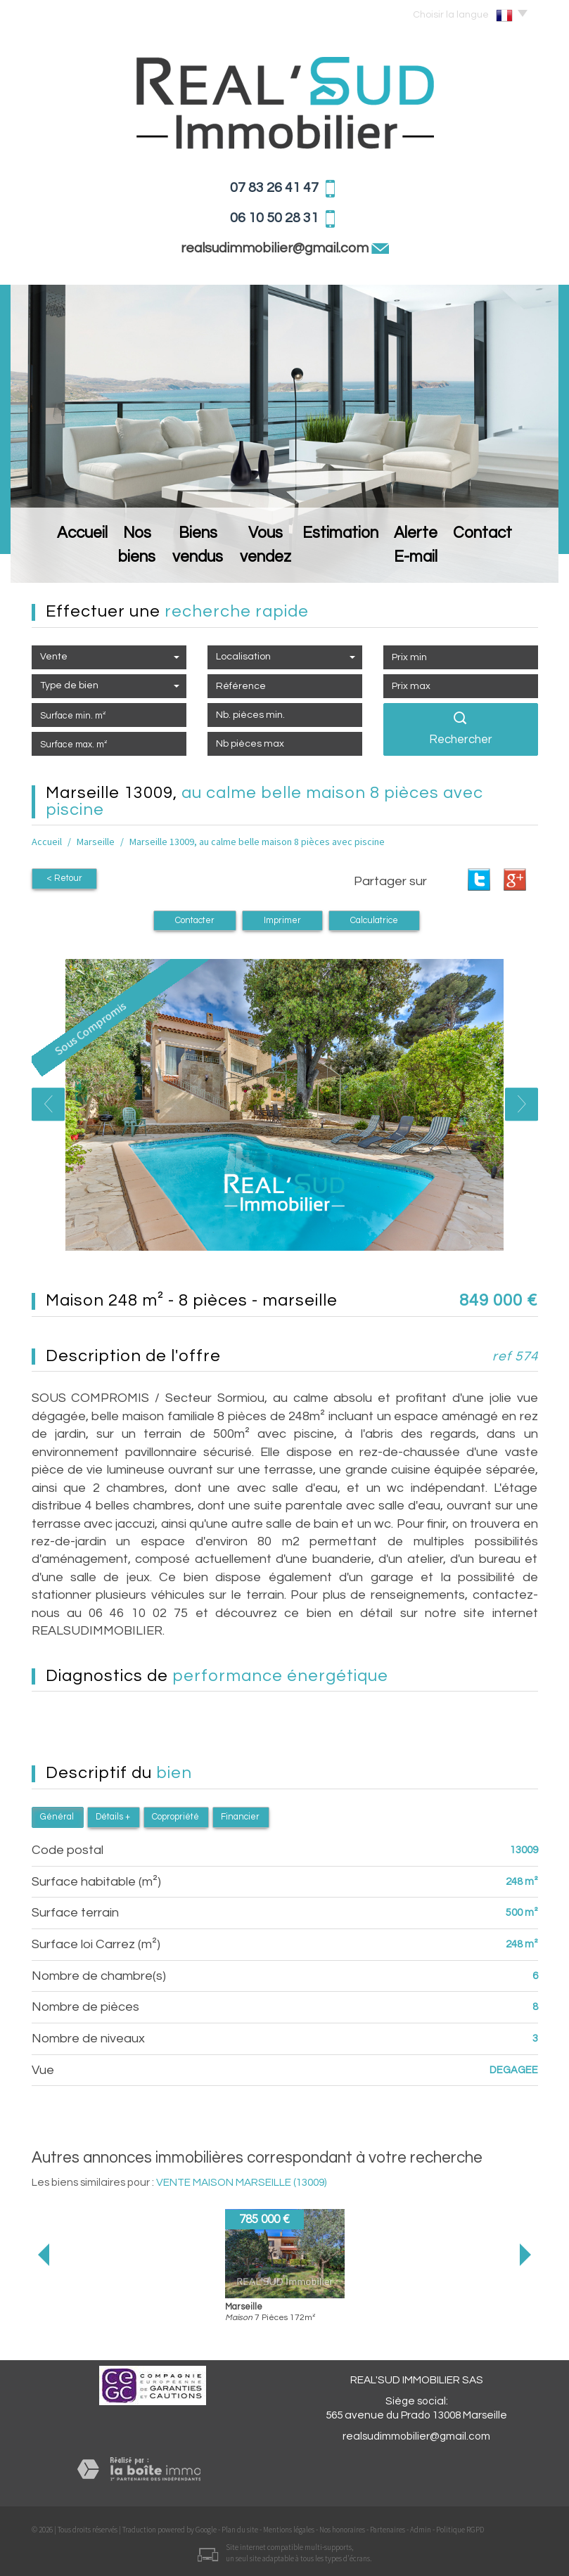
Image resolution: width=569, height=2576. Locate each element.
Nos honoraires (342, 2530)
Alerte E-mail (441, 560)
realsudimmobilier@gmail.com (276, 248)
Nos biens (115, 560)
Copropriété (175, 1817)
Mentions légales (288, 2530)
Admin (420, 2530)
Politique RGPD (460, 2530)
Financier (240, 1817)
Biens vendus (194, 560)
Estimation (361, 560)
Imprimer (282, 920)
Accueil (51, 560)
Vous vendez (281, 560)
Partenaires (387, 2530)
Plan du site (240, 2530)
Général (57, 1817)
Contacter (195, 920)
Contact (516, 560)
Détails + (113, 1817)
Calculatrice (374, 920)
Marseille (96, 841)
